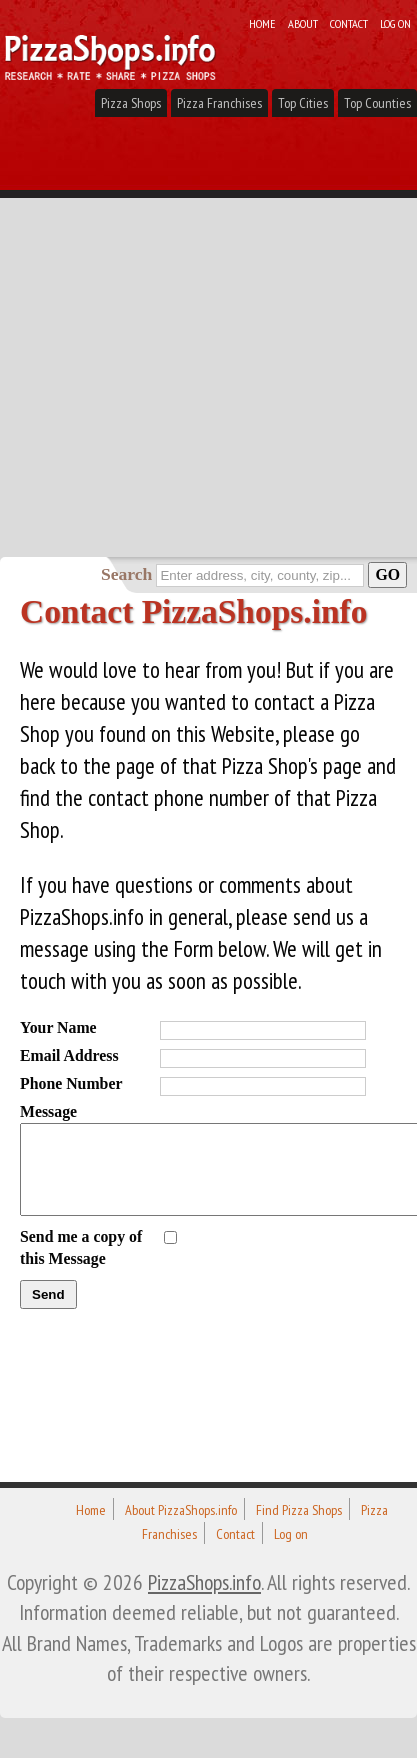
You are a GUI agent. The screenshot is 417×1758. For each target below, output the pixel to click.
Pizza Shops (131, 103)
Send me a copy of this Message (81, 1247)
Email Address (69, 1055)
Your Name (58, 1027)
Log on (395, 23)
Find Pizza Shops (299, 1510)
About (303, 23)
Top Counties (377, 103)
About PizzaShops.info (181, 1510)
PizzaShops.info (204, 1582)
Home (262, 23)
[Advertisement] (208, 338)
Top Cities (303, 103)
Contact (349, 23)
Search (126, 574)
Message (48, 1111)
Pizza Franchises (219, 103)
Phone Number (71, 1083)
